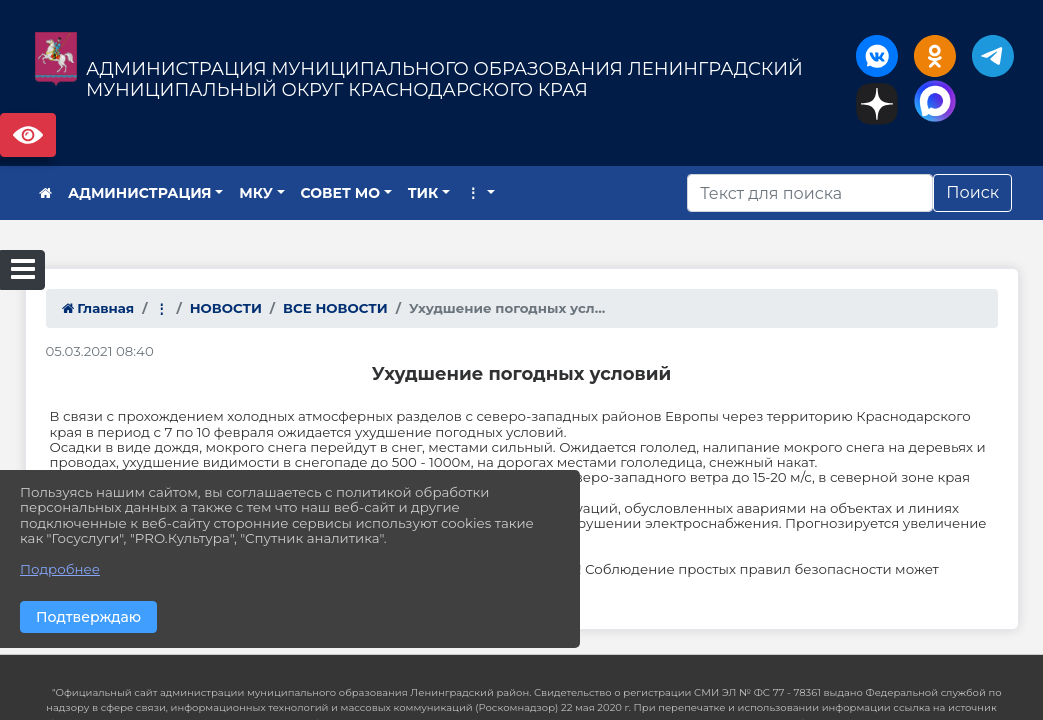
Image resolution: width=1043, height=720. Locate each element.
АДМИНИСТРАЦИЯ (140, 193)
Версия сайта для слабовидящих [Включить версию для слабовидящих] (28, 135)
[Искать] (810, 193)
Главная (98, 308)
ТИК (423, 193)
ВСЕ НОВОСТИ (335, 308)
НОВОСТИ (226, 308)
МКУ (256, 193)
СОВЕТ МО (341, 193)
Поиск (972, 192)
